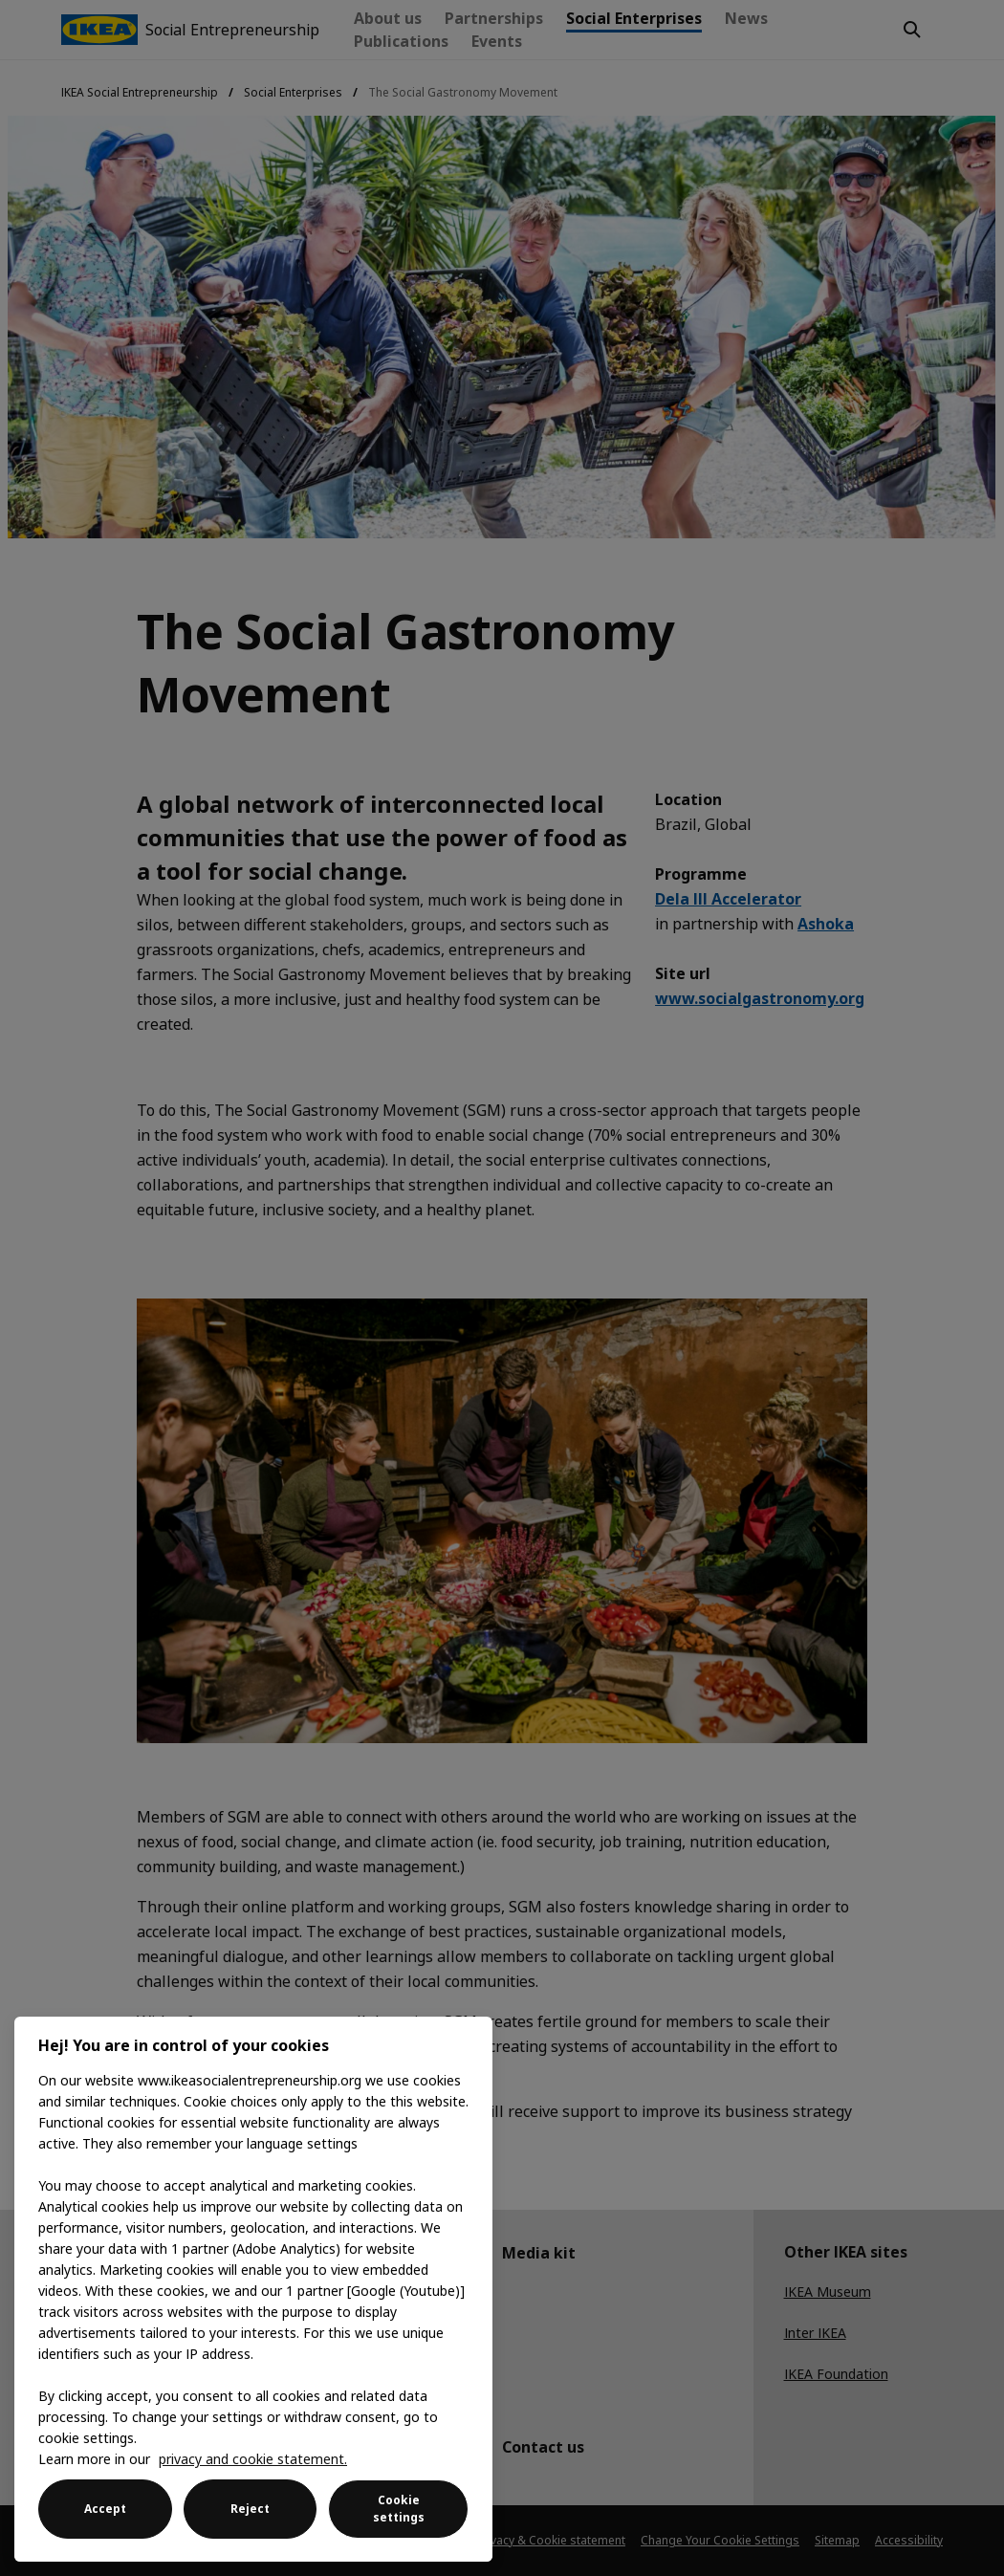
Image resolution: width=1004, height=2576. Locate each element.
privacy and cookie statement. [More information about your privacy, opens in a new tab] (253, 2459)
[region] (253, 2289)
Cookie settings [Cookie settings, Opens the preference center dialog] (399, 2508)
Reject (250, 2508)
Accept (105, 2508)
